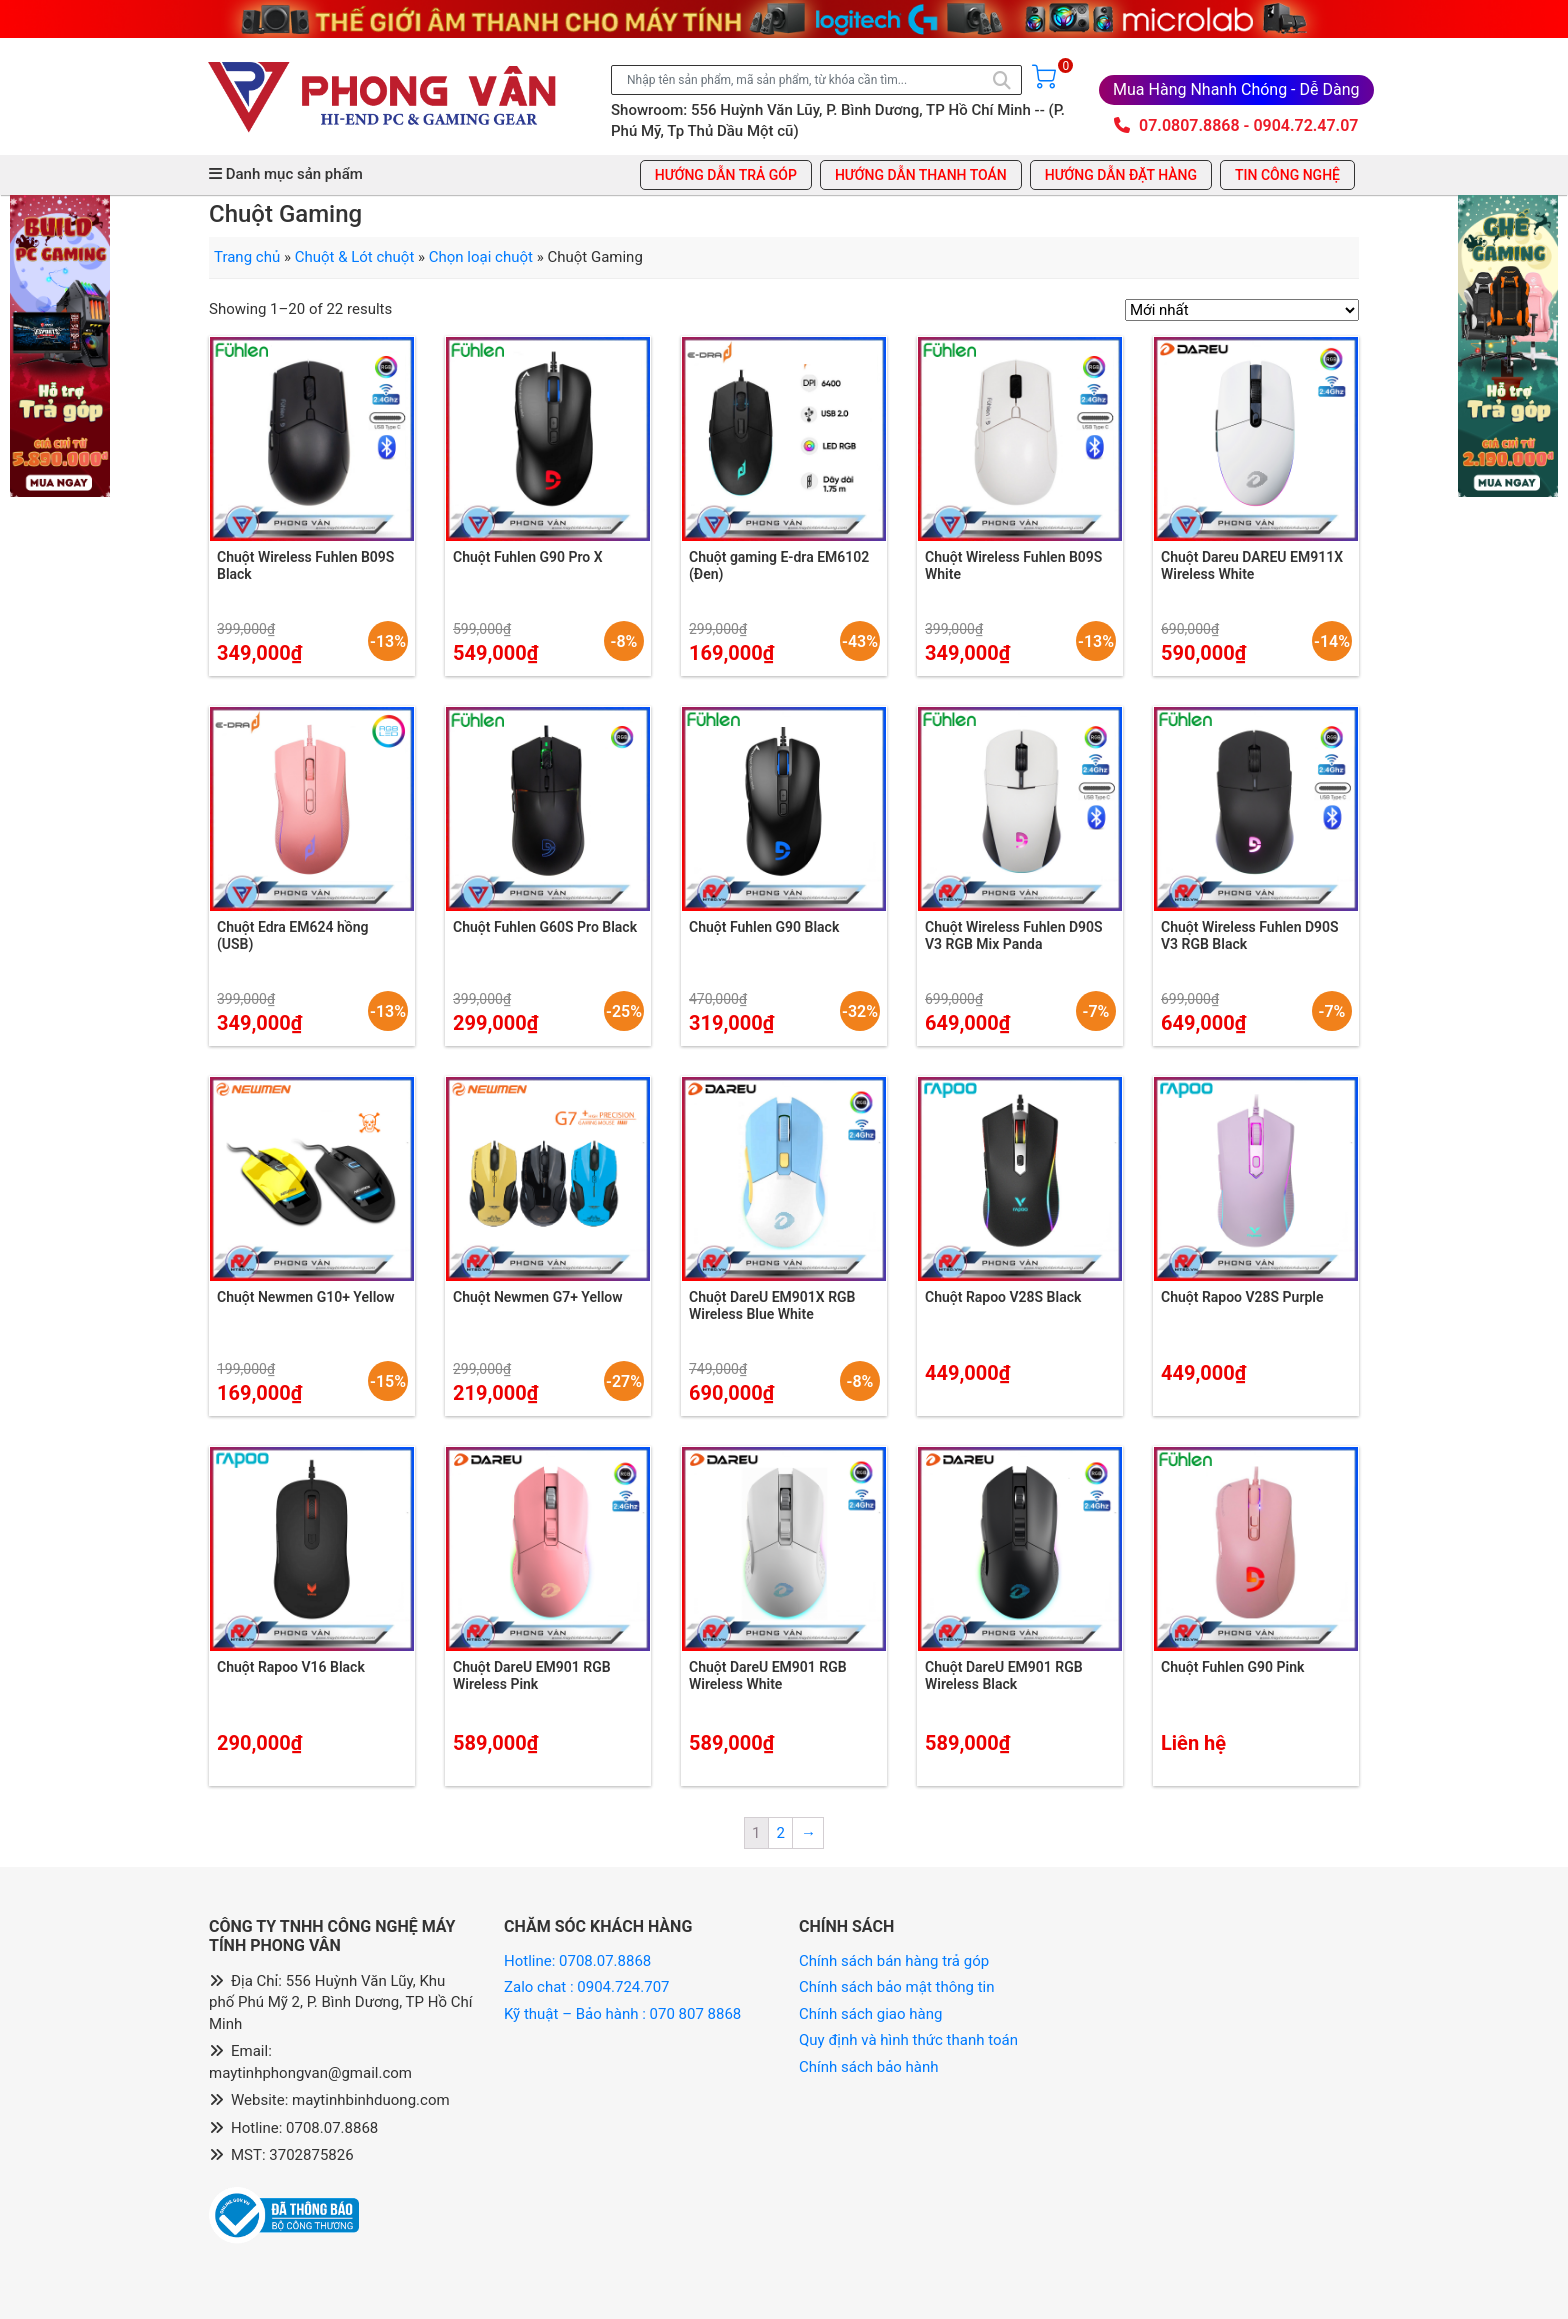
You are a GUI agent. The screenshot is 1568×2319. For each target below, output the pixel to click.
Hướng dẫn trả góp (726, 175)
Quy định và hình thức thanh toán (908, 2040)
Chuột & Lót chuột (355, 257)
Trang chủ (247, 257)
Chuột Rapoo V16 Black (291, 1667)
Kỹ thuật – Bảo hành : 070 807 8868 (624, 2014)
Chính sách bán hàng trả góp (894, 1961)
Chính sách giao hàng (870, 2014)
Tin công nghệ (1287, 175)
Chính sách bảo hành (869, 2067)
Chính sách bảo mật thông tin (897, 1987)
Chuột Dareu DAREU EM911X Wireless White (1252, 565)
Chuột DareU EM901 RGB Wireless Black (1004, 1675)
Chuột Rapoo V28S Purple (1242, 1297)
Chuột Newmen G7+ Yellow (538, 1297)
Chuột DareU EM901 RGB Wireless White (768, 1675)
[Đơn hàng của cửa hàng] (1242, 310)
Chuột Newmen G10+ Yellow (306, 1297)
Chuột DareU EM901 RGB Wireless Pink (532, 1675)
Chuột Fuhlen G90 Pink (1232, 1667)
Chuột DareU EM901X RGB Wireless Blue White (772, 1305)
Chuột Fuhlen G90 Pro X (528, 557)
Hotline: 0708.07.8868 (577, 1961)
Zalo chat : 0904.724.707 (588, 1987)
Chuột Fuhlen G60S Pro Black (545, 927)
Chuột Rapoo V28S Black (1003, 1297)
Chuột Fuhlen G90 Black (764, 927)
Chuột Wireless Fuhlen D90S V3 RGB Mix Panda (1014, 935)
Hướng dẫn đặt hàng (1121, 175)
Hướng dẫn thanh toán (921, 175)
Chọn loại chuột (481, 257)
